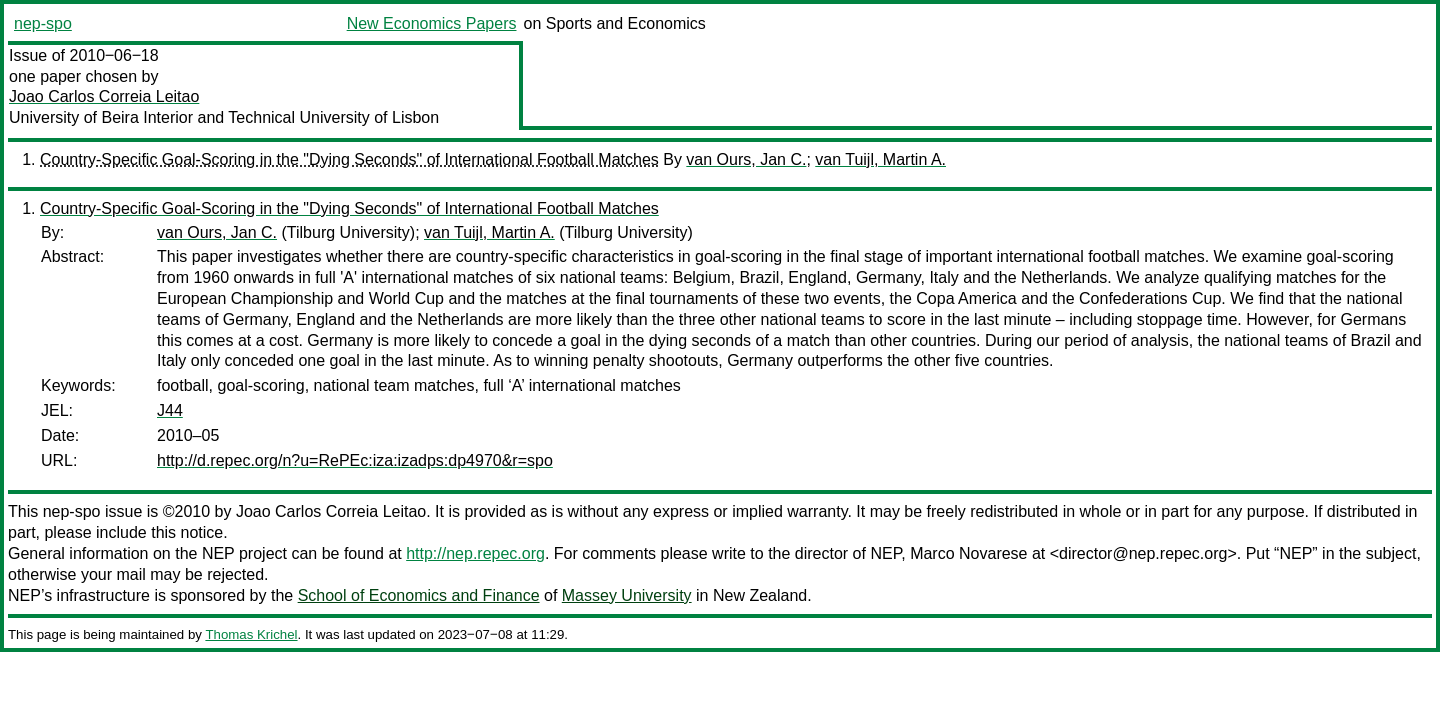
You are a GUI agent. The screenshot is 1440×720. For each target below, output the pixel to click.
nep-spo (43, 23)
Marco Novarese (968, 553)
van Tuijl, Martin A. (880, 159)
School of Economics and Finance (419, 595)
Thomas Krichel (251, 634)
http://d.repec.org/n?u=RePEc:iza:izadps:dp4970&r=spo (355, 460)
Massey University (627, 595)
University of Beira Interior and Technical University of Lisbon (224, 117)
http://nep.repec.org (475, 553)
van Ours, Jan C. (746, 159)
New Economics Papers (432, 23)
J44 (170, 410)
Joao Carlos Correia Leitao (104, 96)
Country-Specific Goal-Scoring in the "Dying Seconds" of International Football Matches (349, 159)
